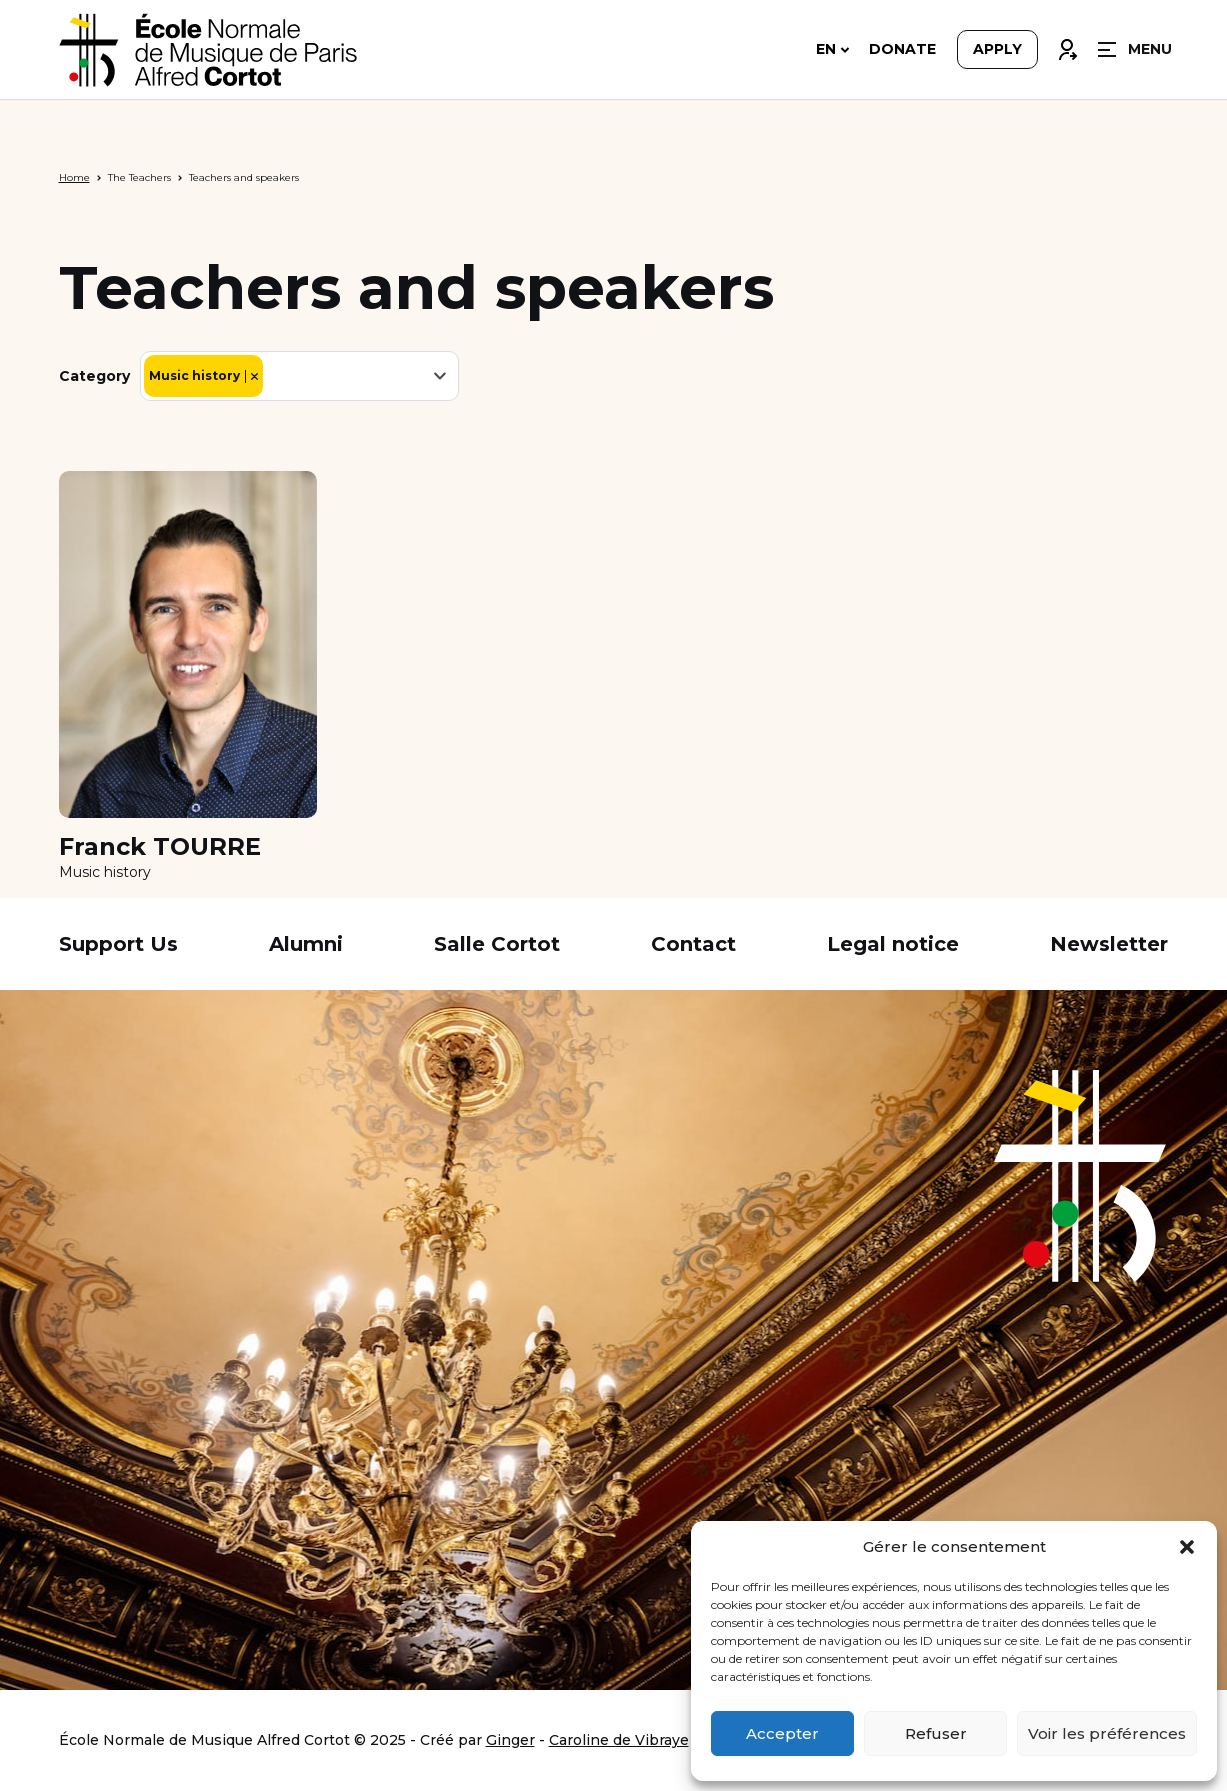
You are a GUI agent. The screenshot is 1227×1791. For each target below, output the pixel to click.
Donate (902, 52)
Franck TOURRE (160, 847)
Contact (693, 944)
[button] (1187, 1547)
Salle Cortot (497, 944)
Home (74, 177)
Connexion (1067, 47)
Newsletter (1109, 944)
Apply (997, 52)
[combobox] (299, 376)
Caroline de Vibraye (619, 1740)
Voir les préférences (1107, 1733)
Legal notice (893, 944)
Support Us (118, 944)
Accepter (782, 1733)
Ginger (510, 1740)
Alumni (306, 944)
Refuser (936, 1733)
